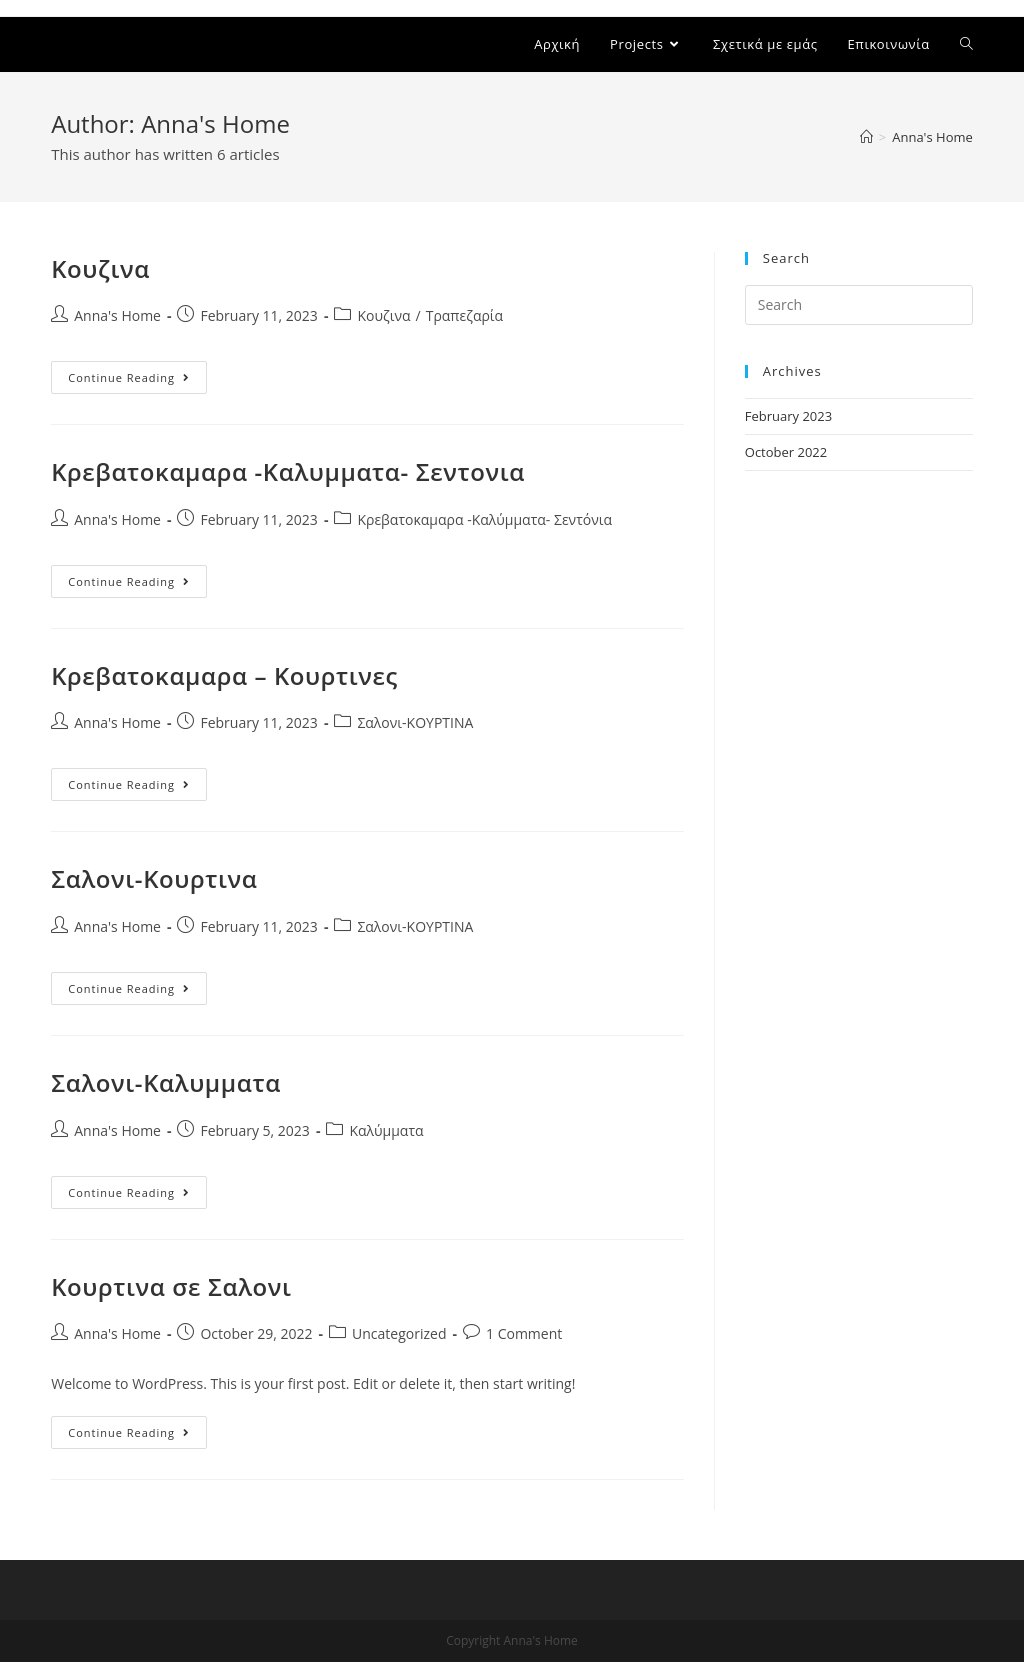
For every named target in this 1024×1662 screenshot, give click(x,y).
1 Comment (524, 1333)
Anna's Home (117, 315)
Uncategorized (399, 1333)
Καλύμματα (386, 1130)
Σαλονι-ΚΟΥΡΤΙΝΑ (415, 722)
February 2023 (788, 416)
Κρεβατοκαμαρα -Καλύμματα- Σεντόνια (484, 519)
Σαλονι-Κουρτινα (154, 878)
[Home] (866, 137)
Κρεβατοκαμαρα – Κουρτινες (224, 675)
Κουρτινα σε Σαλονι (171, 1286)
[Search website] (966, 44)
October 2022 (786, 452)
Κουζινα (100, 268)
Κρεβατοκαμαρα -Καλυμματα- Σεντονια (288, 471)
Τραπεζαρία (464, 315)
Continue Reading (137, 377)
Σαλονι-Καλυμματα (166, 1082)
